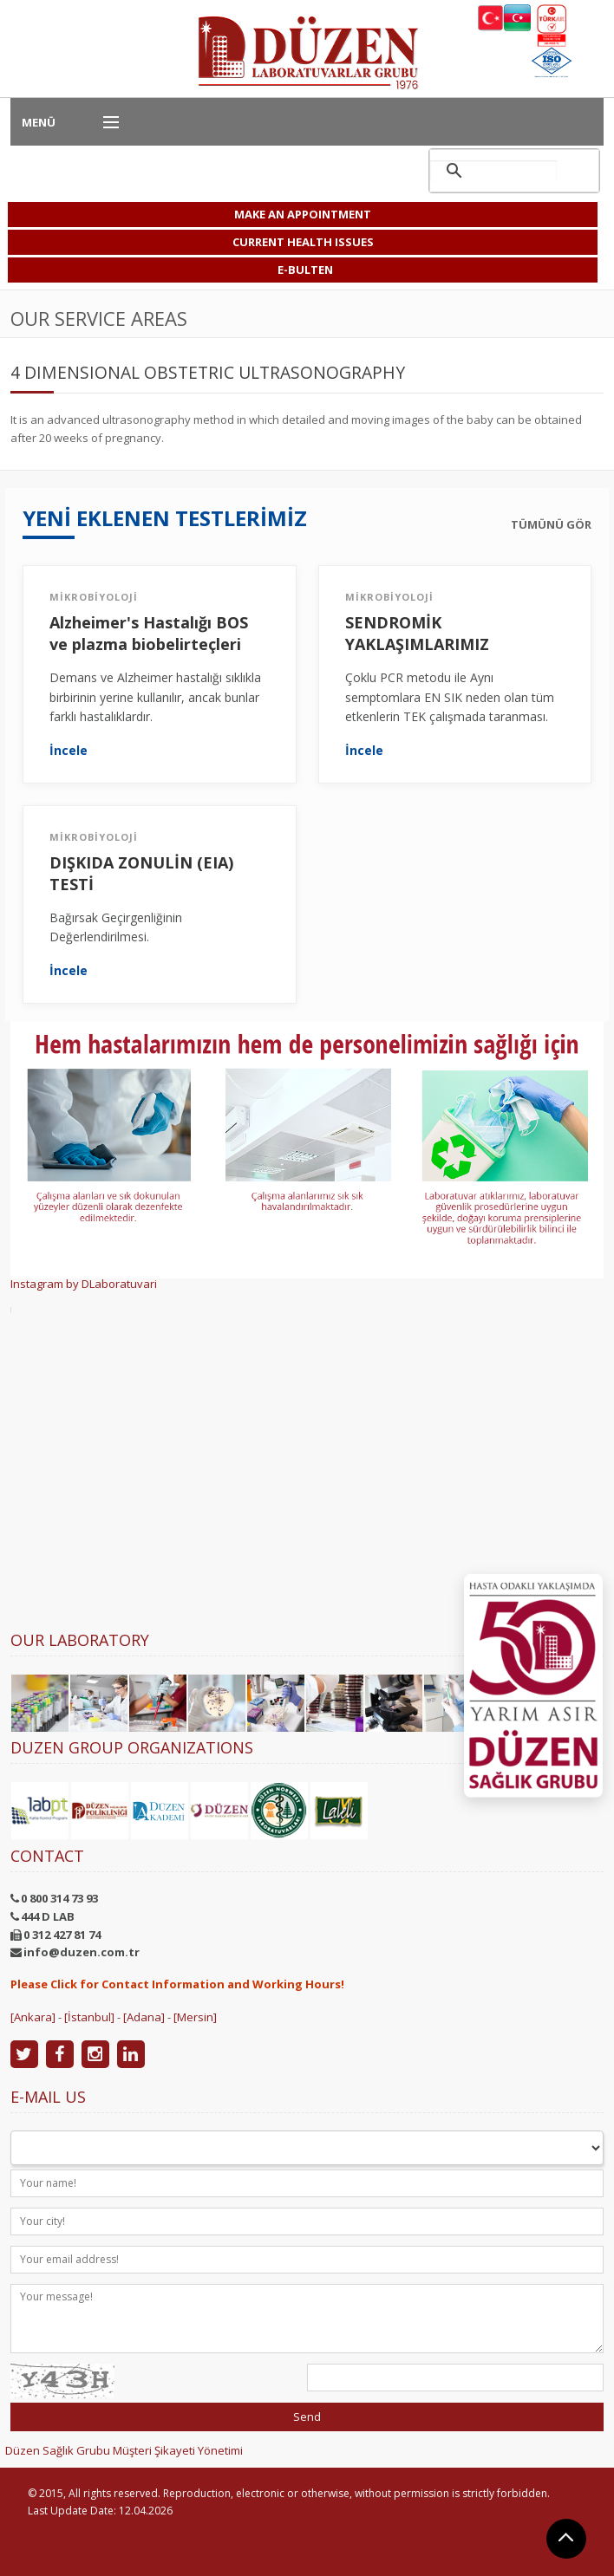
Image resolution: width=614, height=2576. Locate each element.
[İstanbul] (89, 2017)
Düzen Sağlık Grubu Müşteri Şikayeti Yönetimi (124, 2450)
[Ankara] (33, 2017)
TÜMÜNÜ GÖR (551, 524)
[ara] (493, 170)
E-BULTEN (305, 269)
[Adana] (144, 2017)
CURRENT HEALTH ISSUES (303, 242)
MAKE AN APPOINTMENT (302, 214)
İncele (68, 751)
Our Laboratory (79, 1640)
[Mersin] (195, 2017)
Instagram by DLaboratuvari (83, 1283)
